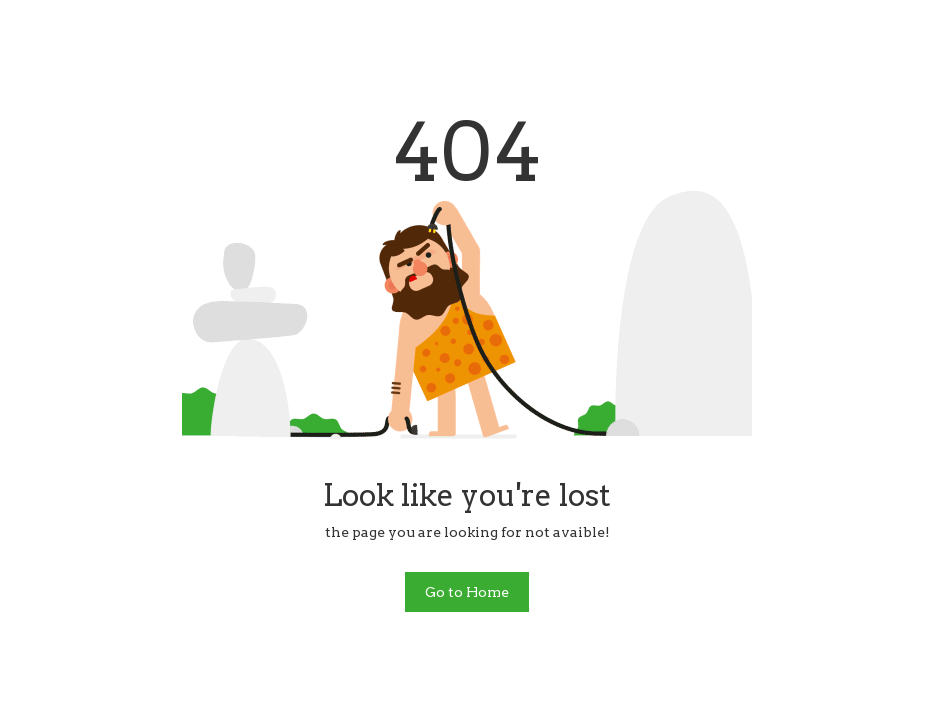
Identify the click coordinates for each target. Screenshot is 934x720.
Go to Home (467, 592)
